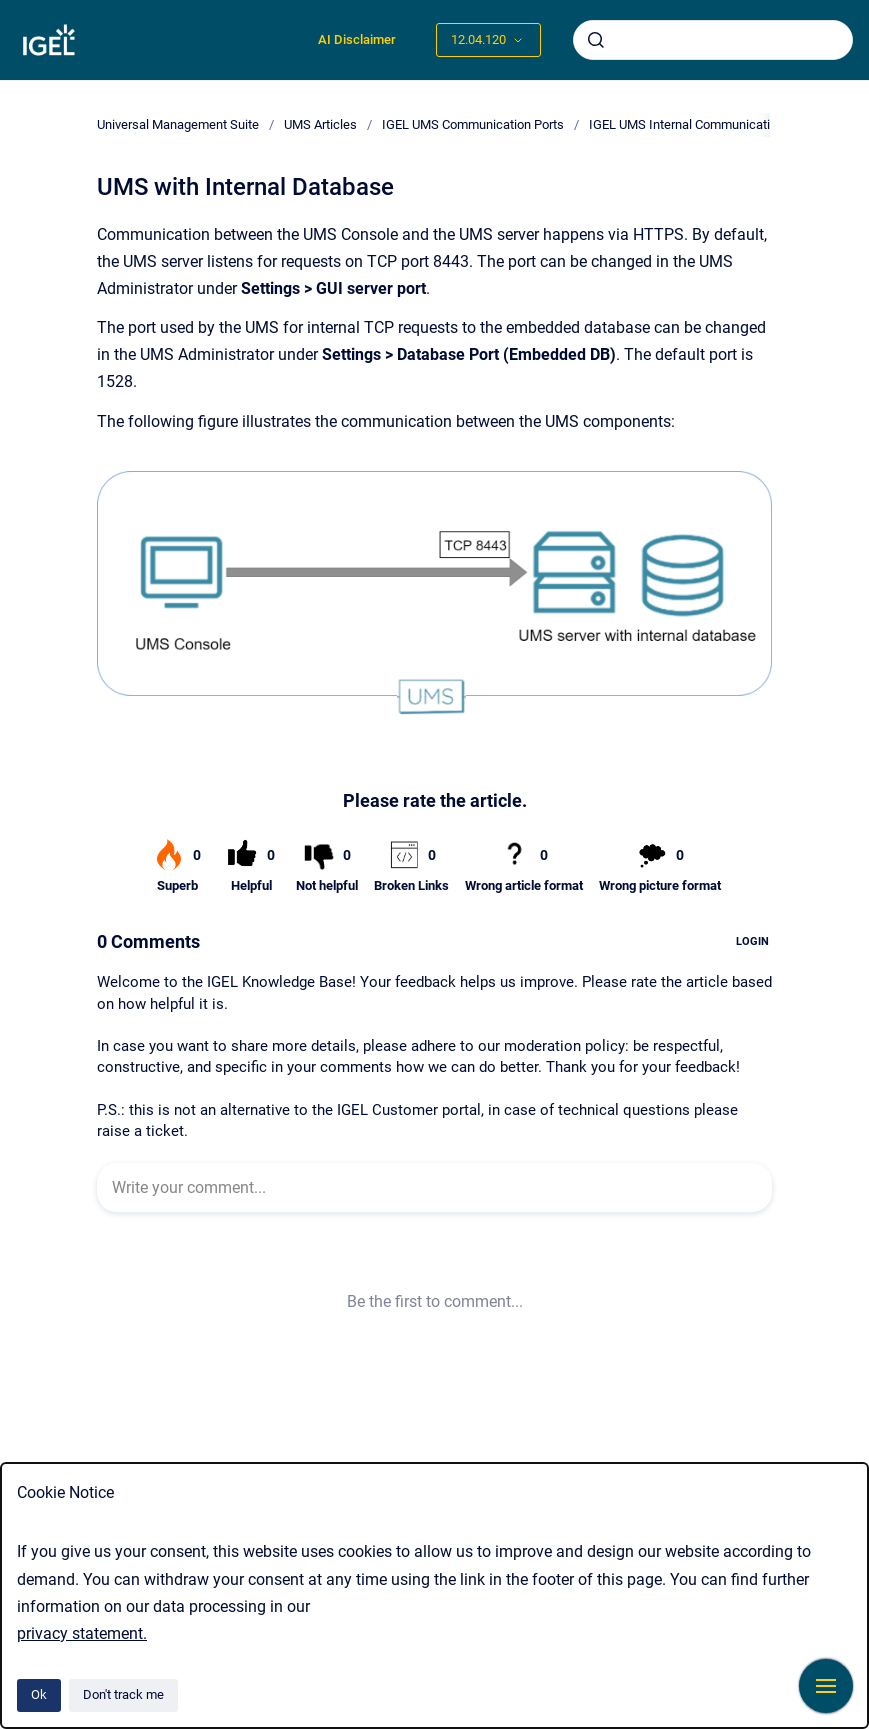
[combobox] (713, 40)
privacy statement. (82, 1633)
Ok (39, 1694)
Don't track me (123, 1694)
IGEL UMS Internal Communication (686, 124)
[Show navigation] (826, 1686)
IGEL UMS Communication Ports (473, 124)
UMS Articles (320, 124)
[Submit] (596, 40)
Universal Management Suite (178, 124)
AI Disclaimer (357, 39)
